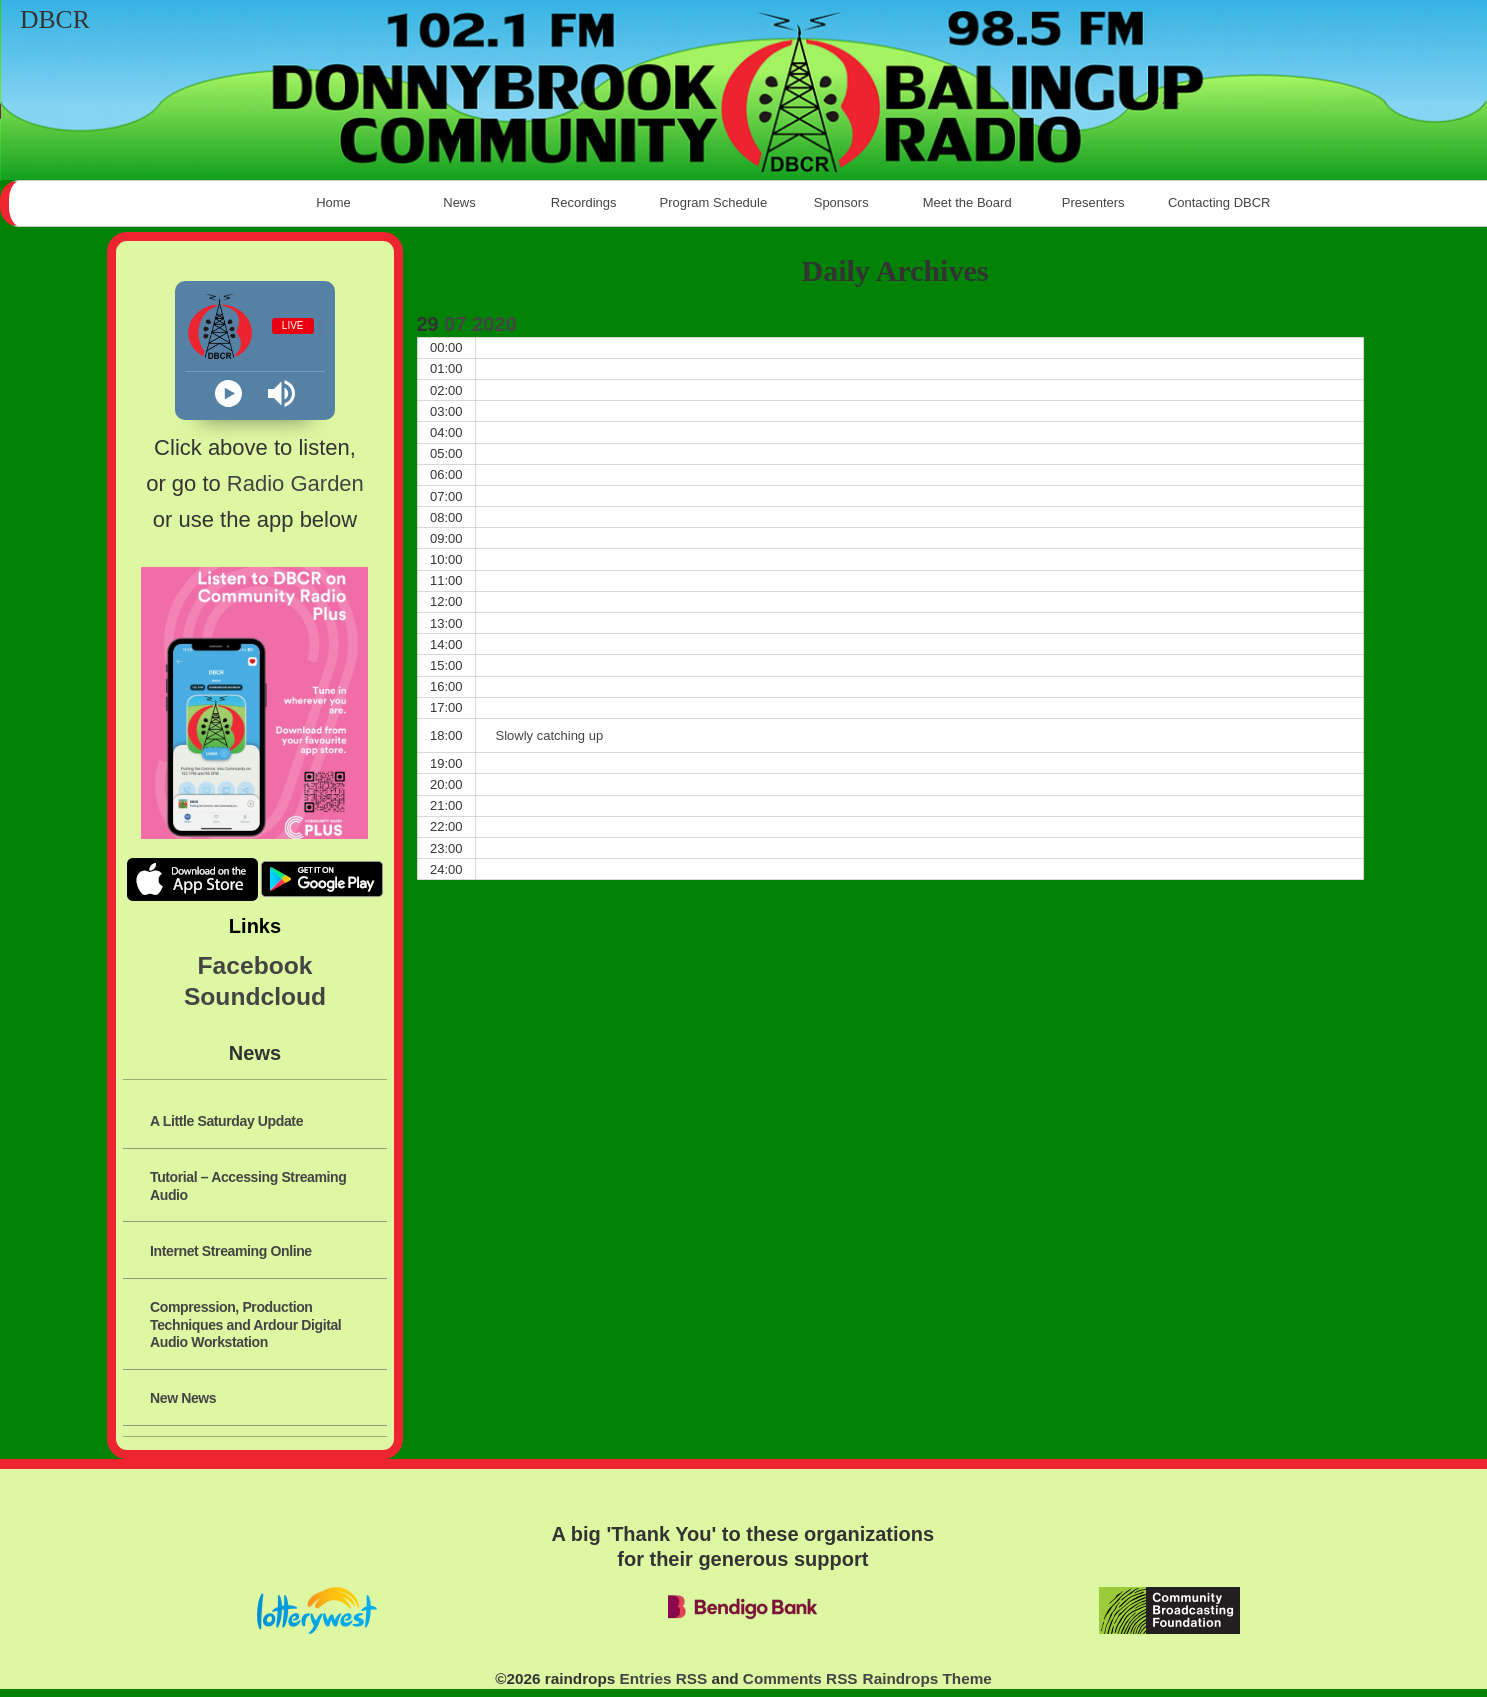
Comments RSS (800, 1678)
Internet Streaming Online (231, 1251)
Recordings (585, 202)
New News (183, 1398)
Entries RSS (664, 1678)
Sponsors (841, 202)
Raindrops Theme (927, 1678)
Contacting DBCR (1219, 202)
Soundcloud (255, 996)
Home (333, 202)
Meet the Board (967, 202)
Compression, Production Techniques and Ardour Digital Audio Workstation (245, 1324)
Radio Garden (295, 483)
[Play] (228, 393)
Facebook (255, 965)
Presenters (1093, 202)
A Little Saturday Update (226, 1121)
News (459, 202)
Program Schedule (714, 202)
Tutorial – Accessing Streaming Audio (248, 1185)
